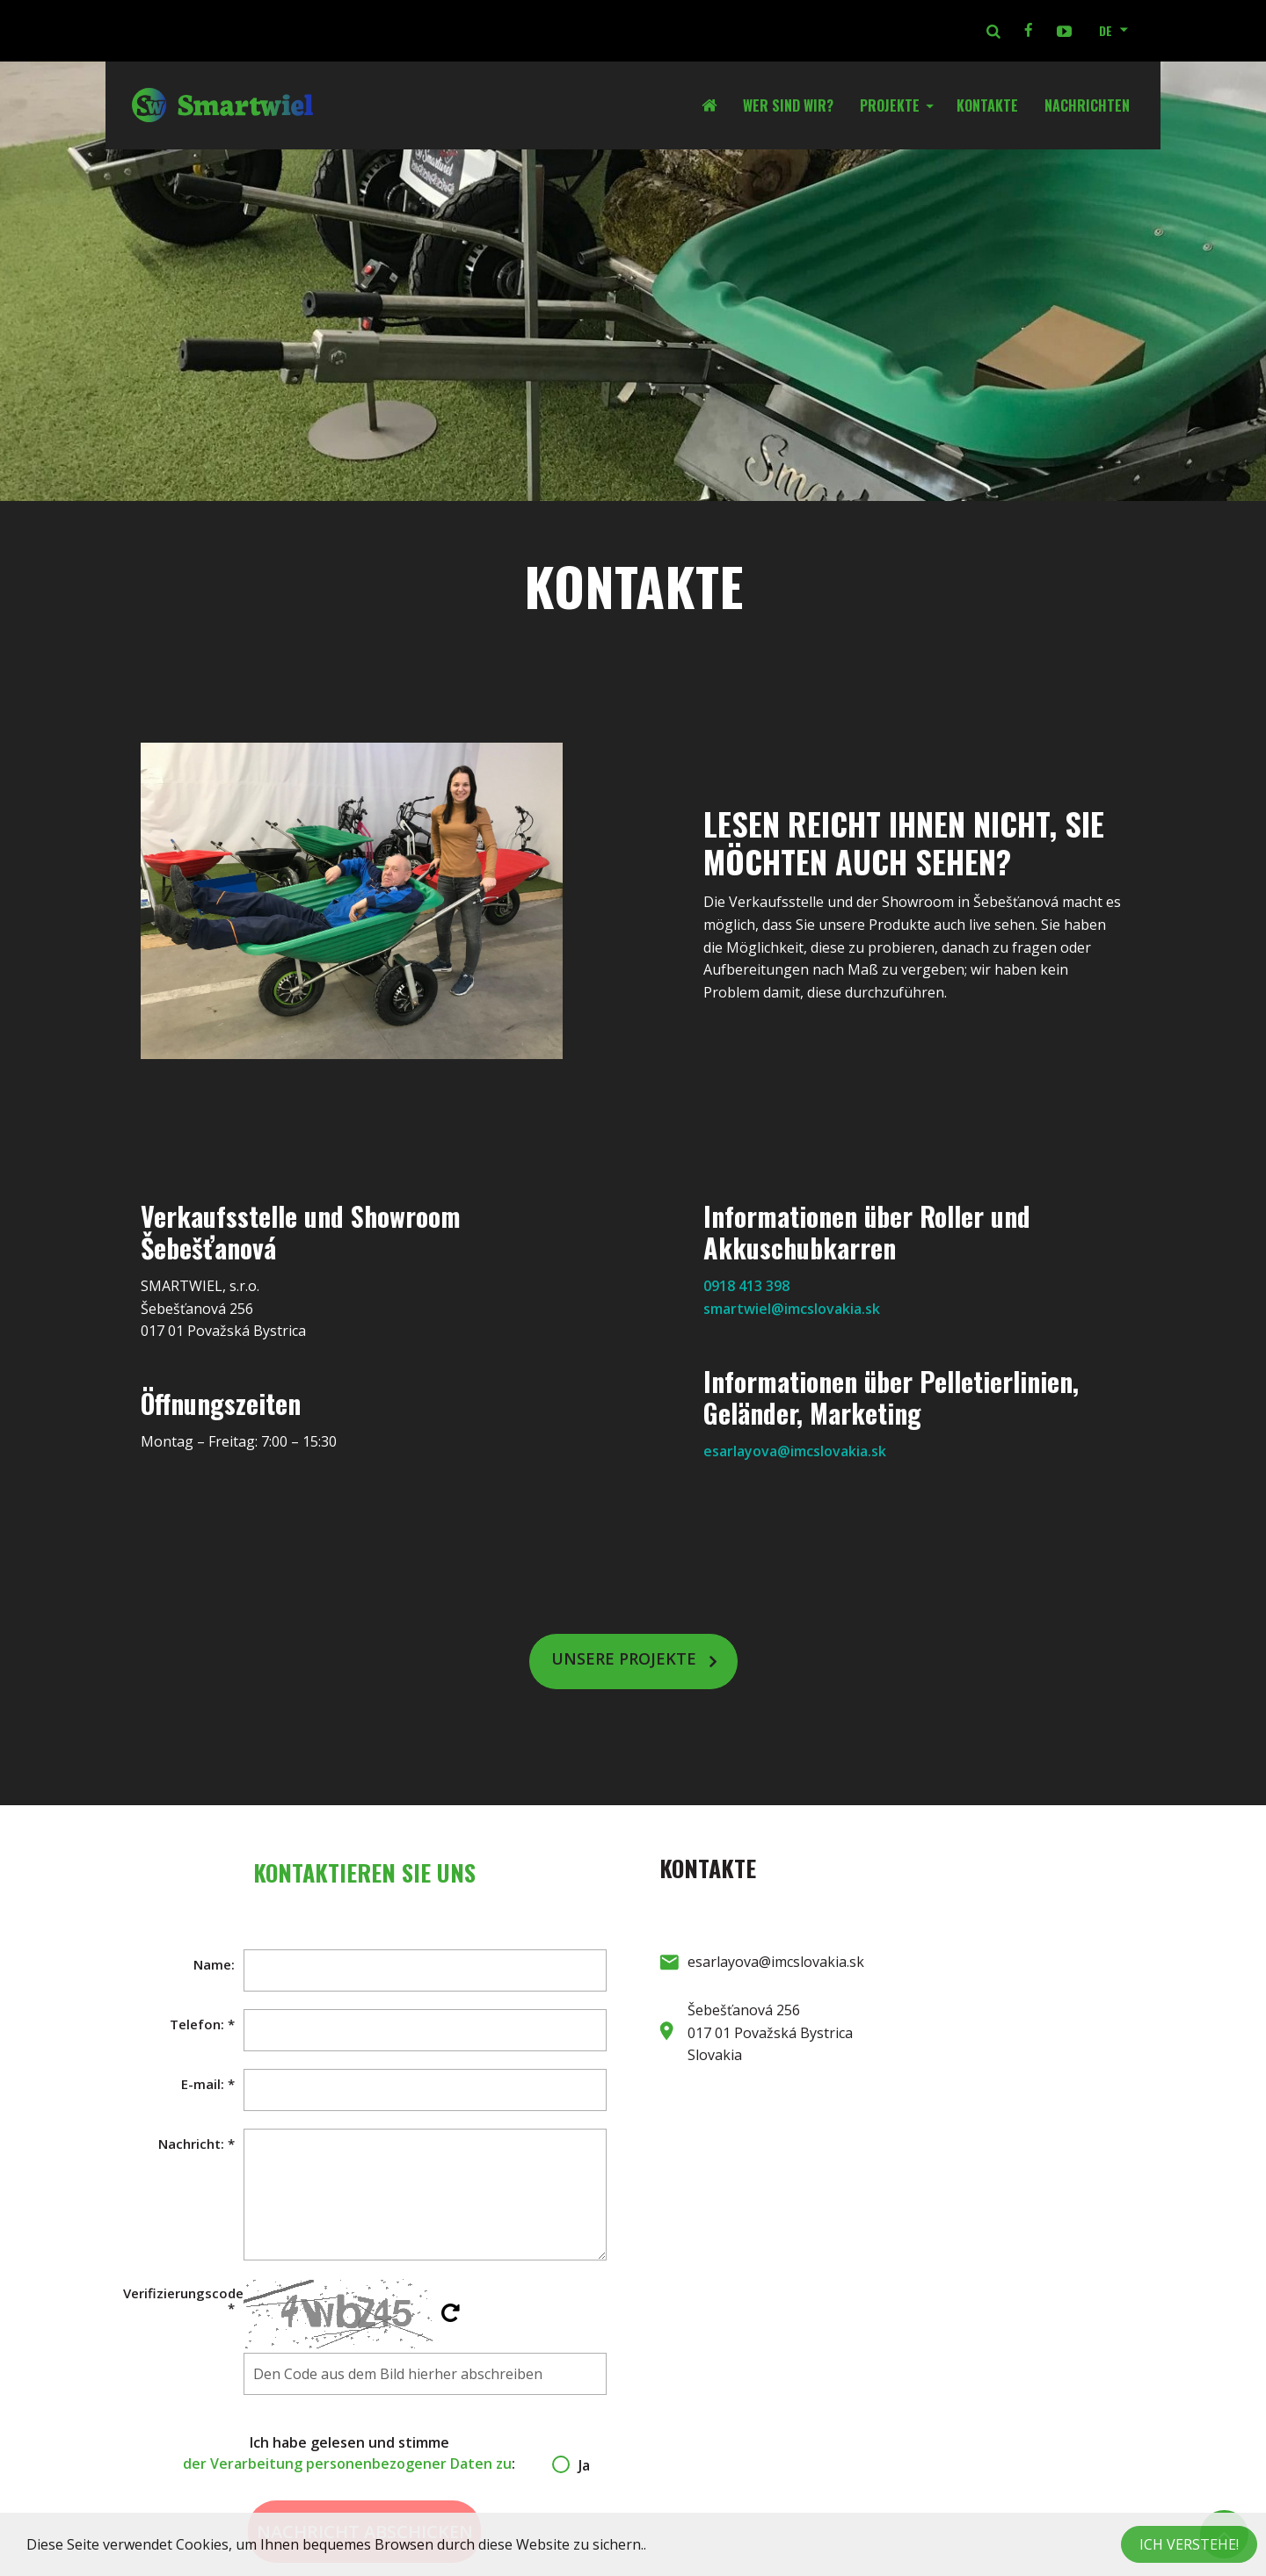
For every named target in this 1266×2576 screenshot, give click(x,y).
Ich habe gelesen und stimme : (364, 2453)
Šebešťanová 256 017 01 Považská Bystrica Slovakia (770, 2032)
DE (1105, 30)
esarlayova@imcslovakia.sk (794, 1451)
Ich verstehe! (1189, 2544)
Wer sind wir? (788, 105)
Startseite (716, 105)
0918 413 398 (746, 1285)
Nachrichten (1087, 105)
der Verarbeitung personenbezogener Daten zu (347, 2463)
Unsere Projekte (623, 1659)
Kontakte (987, 105)
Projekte (890, 105)
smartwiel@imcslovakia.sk (791, 1308)
